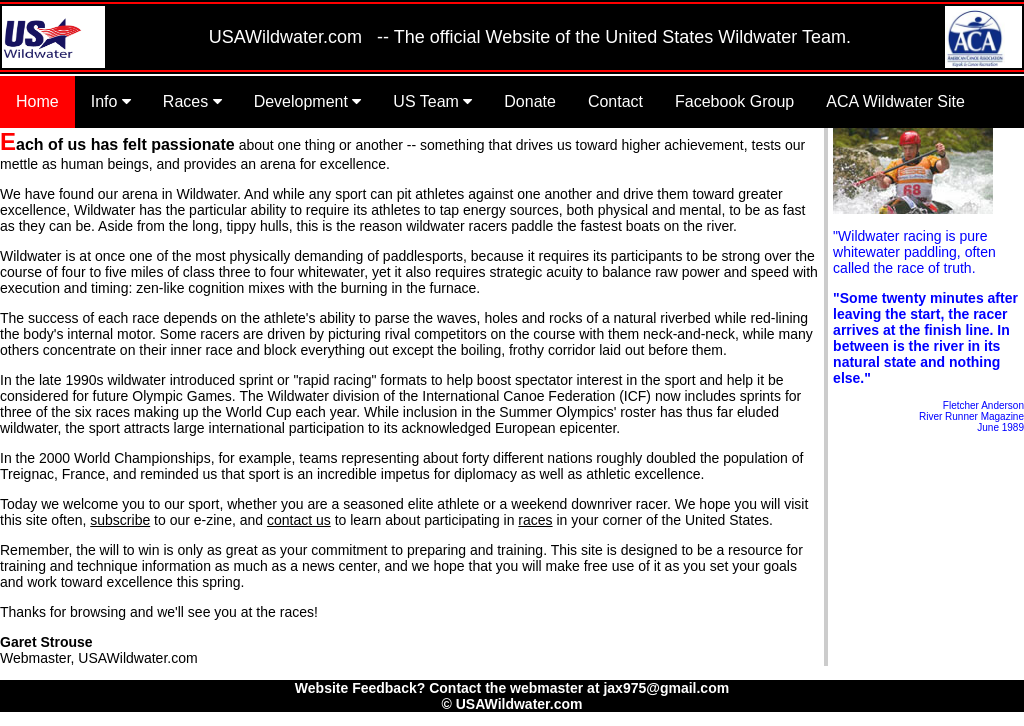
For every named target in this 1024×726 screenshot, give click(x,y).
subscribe (120, 520)
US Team (432, 101)
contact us (299, 520)
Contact (615, 101)
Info (111, 101)
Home (37, 101)
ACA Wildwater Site (895, 101)
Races (192, 101)
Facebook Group (734, 101)
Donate (530, 101)
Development (308, 101)
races (535, 520)
